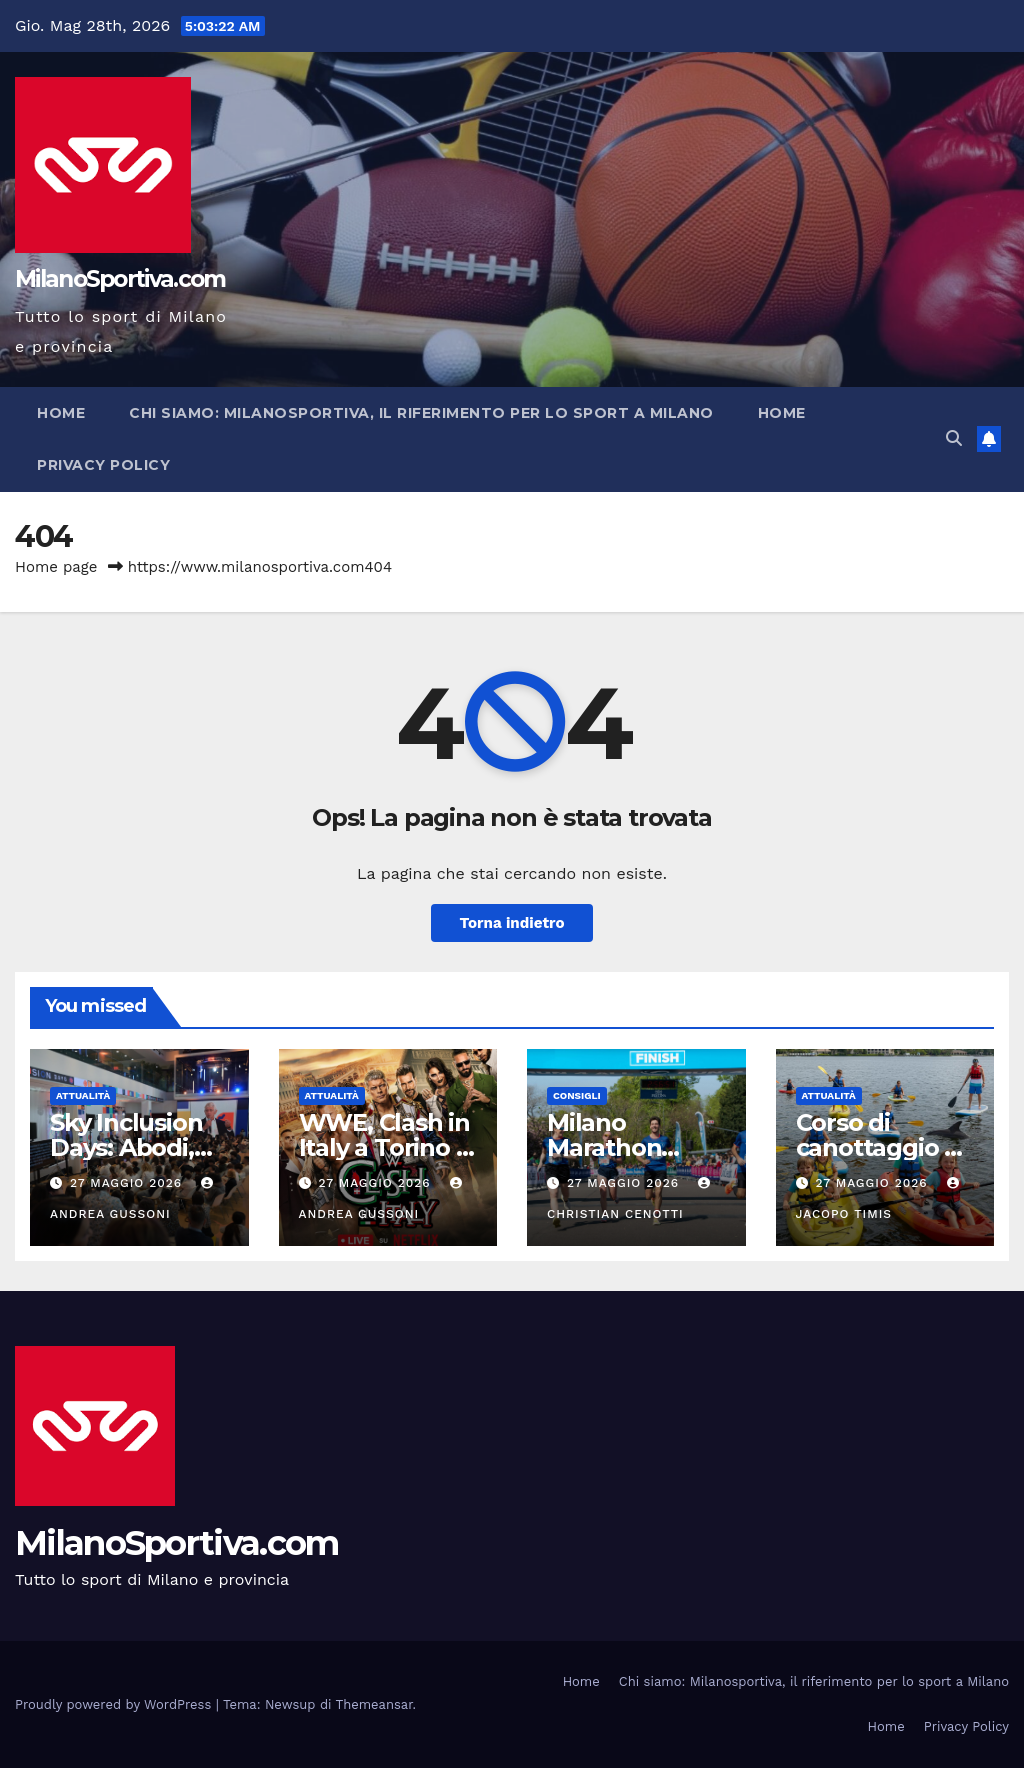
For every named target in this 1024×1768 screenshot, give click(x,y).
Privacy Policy (103, 465)
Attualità (83, 1095)
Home (61, 413)
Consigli (577, 1095)
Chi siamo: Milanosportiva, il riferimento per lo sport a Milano (421, 413)
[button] (954, 438)
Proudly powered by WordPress (115, 1704)
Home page (56, 567)
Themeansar (374, 1704)
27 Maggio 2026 (128, 1183)
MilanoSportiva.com (120, 279)
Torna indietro (511, 923)
